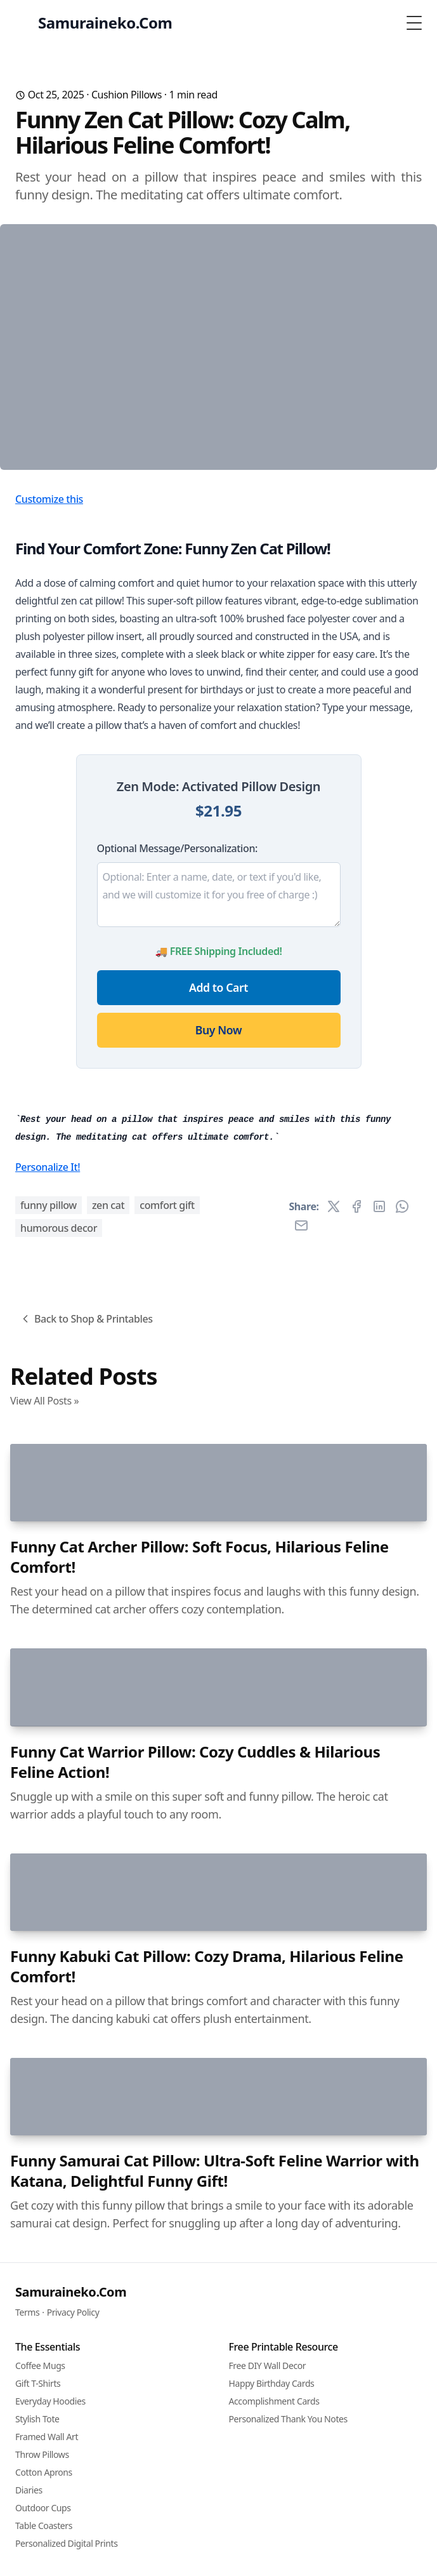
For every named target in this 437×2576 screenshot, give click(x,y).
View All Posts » (44, 1999)
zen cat (108, 1804)
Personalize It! (47, 1766)
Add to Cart (218, 1179)
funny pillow (48, 1804)
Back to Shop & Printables (86, 1918)
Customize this (49, 691)
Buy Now (218, 1221)
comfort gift (167, 1804)
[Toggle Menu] (414, 23)
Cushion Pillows (126, 95)
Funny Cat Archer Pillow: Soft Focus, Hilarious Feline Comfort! (199, 2495)
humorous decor (58, 1827)
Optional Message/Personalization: (177, 1040)
